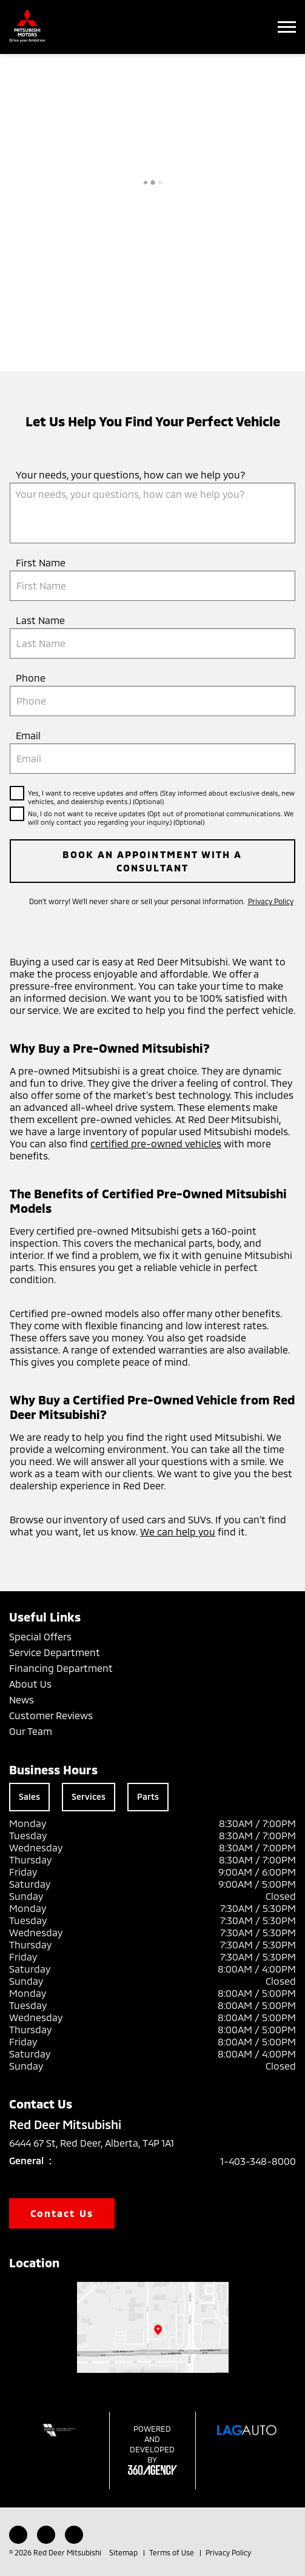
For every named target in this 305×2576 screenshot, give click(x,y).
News (21, 1699)
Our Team (30, 1731)
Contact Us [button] (61, 2213)
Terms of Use (172, 2552)
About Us (30, 1683)
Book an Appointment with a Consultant (152, 860)
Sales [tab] (29, 1796)
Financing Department (61, 1668)
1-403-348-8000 (258, 2161)
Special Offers (40, 1636)
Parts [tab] (148, 1796)
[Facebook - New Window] (18, 2535)
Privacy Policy (270, 901)
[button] (287, 27)
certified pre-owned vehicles (155, 1143)
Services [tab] (89, 1796)
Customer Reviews (51, 1715)
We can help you (177, 1531)
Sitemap (124, 2552)
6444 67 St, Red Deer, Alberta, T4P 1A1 (100, 2143)
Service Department (54, 1652)
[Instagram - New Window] (46, 2535)
